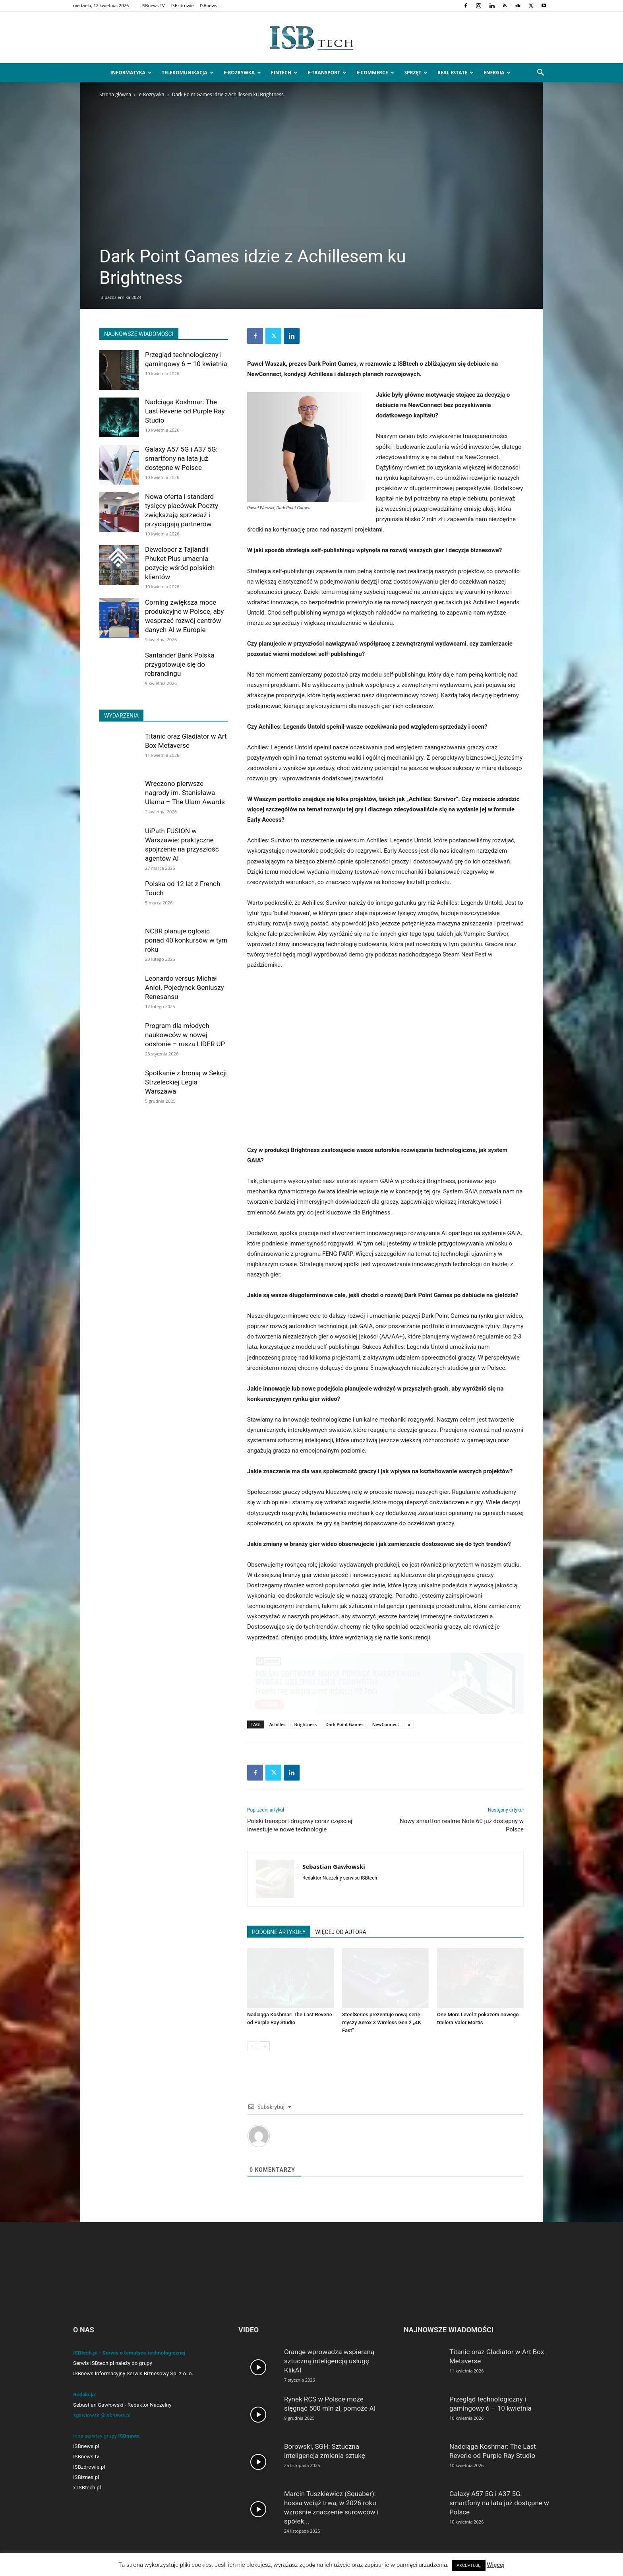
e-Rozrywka (242, 72)
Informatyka (131, 72)
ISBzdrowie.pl (89, 2467)
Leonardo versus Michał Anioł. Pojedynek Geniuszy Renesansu (184, 987)
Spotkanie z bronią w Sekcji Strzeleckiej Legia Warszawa (186, 1082)
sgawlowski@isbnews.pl (102, 2415)
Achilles (277, 1724)
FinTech (284, 72)
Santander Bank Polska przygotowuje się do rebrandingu (180, 664)
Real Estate (455, 72)
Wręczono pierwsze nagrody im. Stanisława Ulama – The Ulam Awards (185, 793)
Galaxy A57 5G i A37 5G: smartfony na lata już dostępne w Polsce (181, 458)
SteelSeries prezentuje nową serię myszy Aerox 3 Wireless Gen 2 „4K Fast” (381, 2022)
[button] (540, 73)
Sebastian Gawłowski (333, 1866)
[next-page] (265, 2046)
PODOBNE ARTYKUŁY (279, 1932)
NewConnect (385, 1724)
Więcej (496, 2564)
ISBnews (208, 5)
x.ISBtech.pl (87, 2488)
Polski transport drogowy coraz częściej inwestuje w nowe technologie (299, 1825)
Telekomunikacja (188, 72)
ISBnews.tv (86, 2457)
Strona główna (115, 94)
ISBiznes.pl (86, 2477)
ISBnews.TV (152, 5)
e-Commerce (375, 72)
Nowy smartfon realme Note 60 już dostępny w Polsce (462, 1825)
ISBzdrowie (182, 5)
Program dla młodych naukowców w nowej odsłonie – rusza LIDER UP (185, 1035)
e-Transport (327, 72)
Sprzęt (416, 72)
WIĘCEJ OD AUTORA (340, 1932)
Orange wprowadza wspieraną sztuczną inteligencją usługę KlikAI (329, 2361)
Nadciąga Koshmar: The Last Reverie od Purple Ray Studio (185, 411)
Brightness (305, 1724)
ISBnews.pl (86, 2446)
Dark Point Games (344, 1724)
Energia (497, 72)
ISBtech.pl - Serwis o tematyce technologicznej (129, 2353)
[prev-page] (252, 2046)
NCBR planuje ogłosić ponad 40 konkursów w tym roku (186, 940)
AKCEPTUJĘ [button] (468, 2565)
